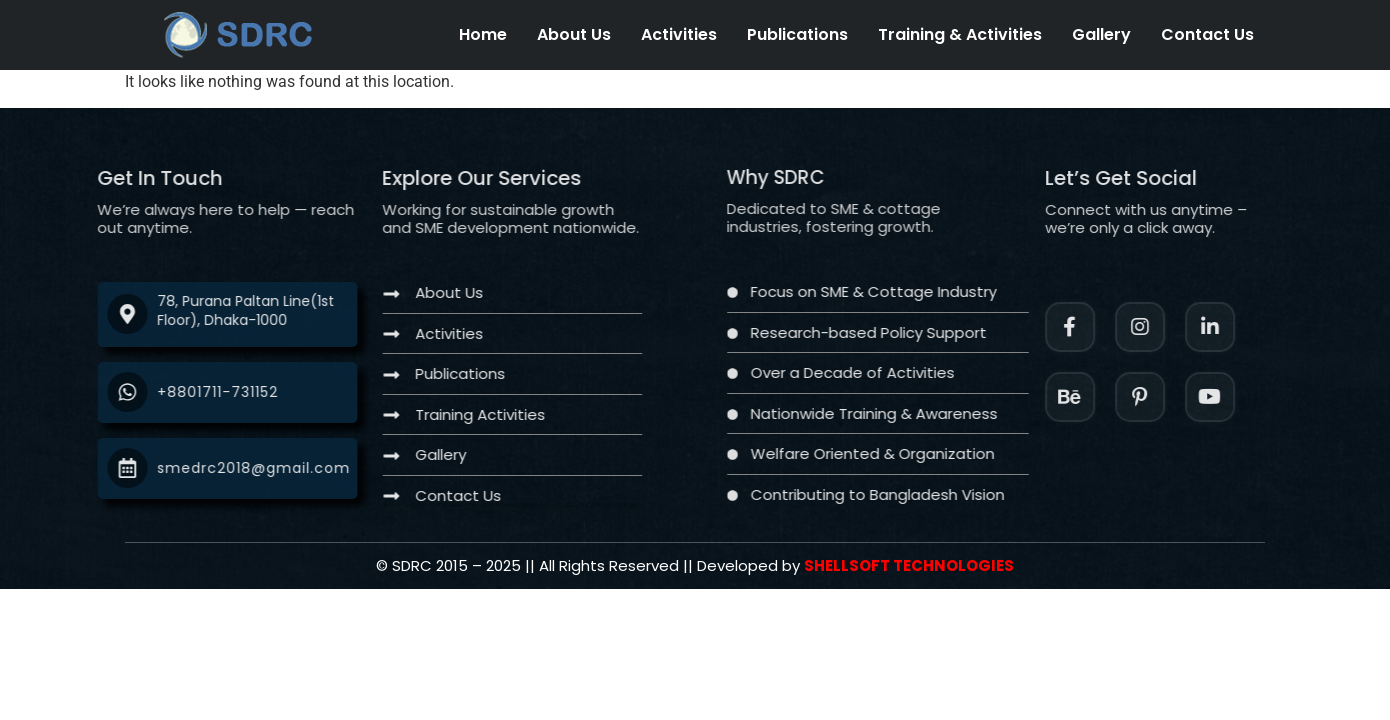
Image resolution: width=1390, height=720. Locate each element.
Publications (797, 34)
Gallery (1101, 34)
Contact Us (1207, 34)
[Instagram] (1174, 327)
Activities (679, 34)
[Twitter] (1244, 397)
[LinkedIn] (1244, 327)
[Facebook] (1104, 327)
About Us (574, 34)
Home (483, 34)
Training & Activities (960, 34)
